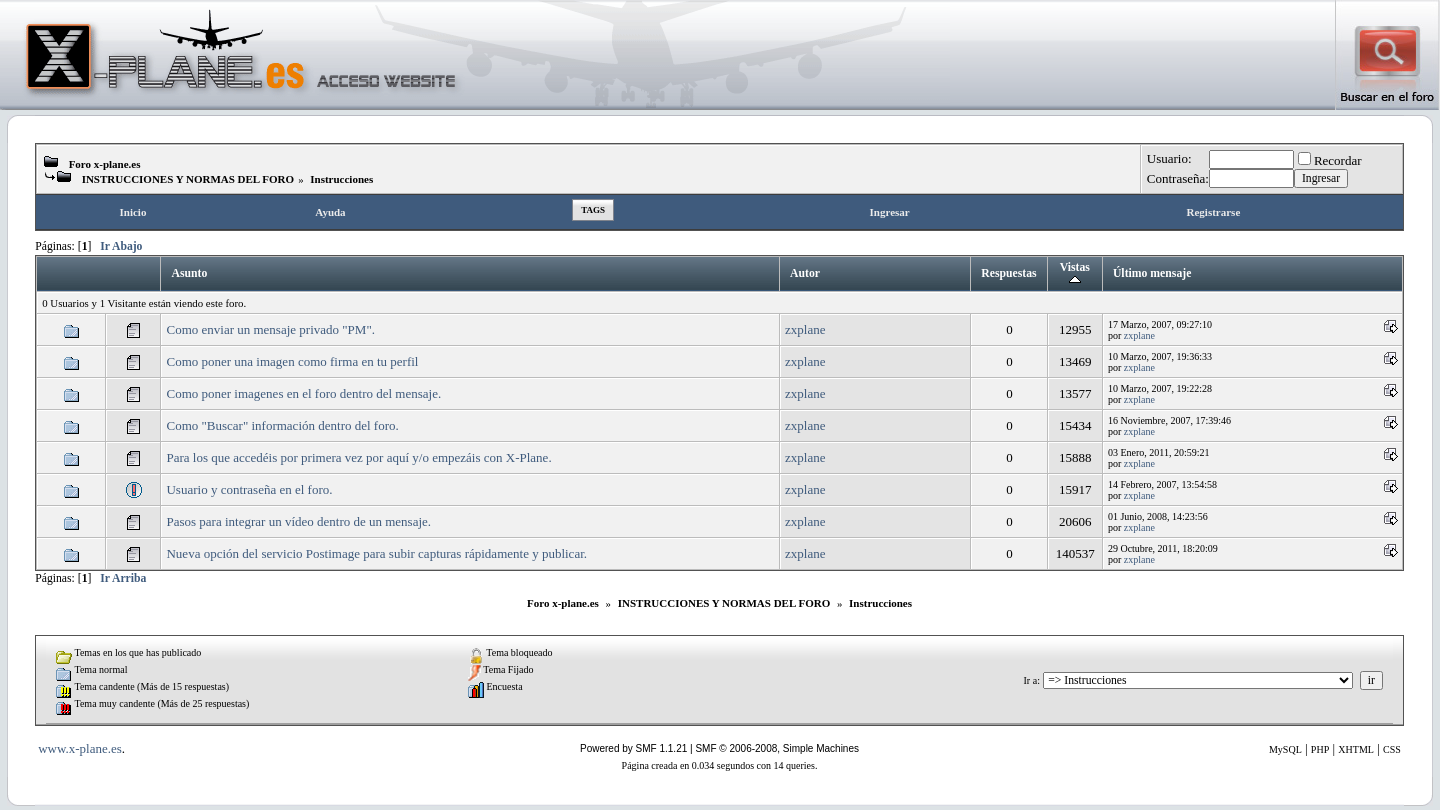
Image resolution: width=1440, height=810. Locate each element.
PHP (1320, 749)
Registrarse (1214, 212)
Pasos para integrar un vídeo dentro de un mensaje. (298, 521)
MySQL (1285, 749)
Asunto (189, 273)
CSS (1392, 749)
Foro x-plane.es (105, 164)
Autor (805, 273)
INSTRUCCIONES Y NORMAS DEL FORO (188, 179)
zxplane (805, 329)
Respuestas (1008, 273)
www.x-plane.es (80, 748)
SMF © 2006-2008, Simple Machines (777, 748)
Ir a (1031, 680)
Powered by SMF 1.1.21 (633, 748)
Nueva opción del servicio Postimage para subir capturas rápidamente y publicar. (376, 553)
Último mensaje (1152, 273)
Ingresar (890, 212)
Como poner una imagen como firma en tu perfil (292, 361)
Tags (593, 210)
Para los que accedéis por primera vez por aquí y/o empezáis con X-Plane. (358, 457)
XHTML (1356, 749)
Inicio (133, 212)
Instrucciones (341, 179)
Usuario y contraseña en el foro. (249, 489)
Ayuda (330, 212)
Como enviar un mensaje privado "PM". (270, 329)
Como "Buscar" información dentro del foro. (282, 425)
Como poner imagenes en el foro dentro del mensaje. (303, 393)
